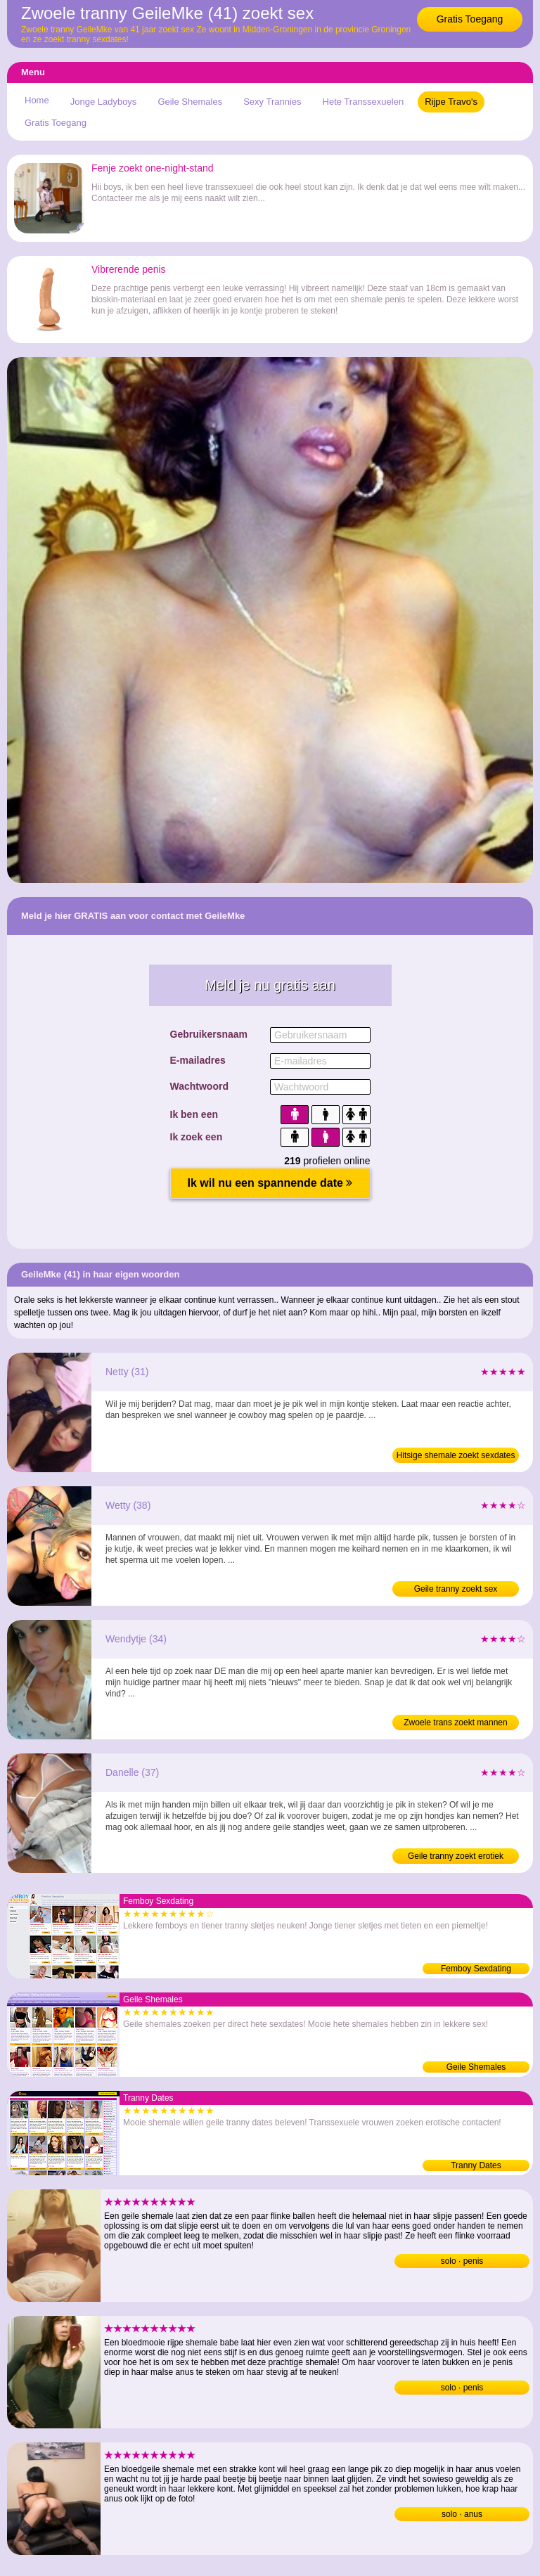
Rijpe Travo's (451, 101)
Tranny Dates (476, 2165)
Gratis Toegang (470, 19)
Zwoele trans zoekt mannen (455, 1722)
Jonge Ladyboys (103, 101)
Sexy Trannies (272, 101)
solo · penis (462, 2261)
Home (37, 100)
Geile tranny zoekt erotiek (455, 1856)
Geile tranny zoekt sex (456, 1589)
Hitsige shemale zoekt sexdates (456, 1455)
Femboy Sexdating (476, 1968)
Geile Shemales (190, 101)
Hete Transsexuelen (363, 101)
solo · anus (462, 2514)
